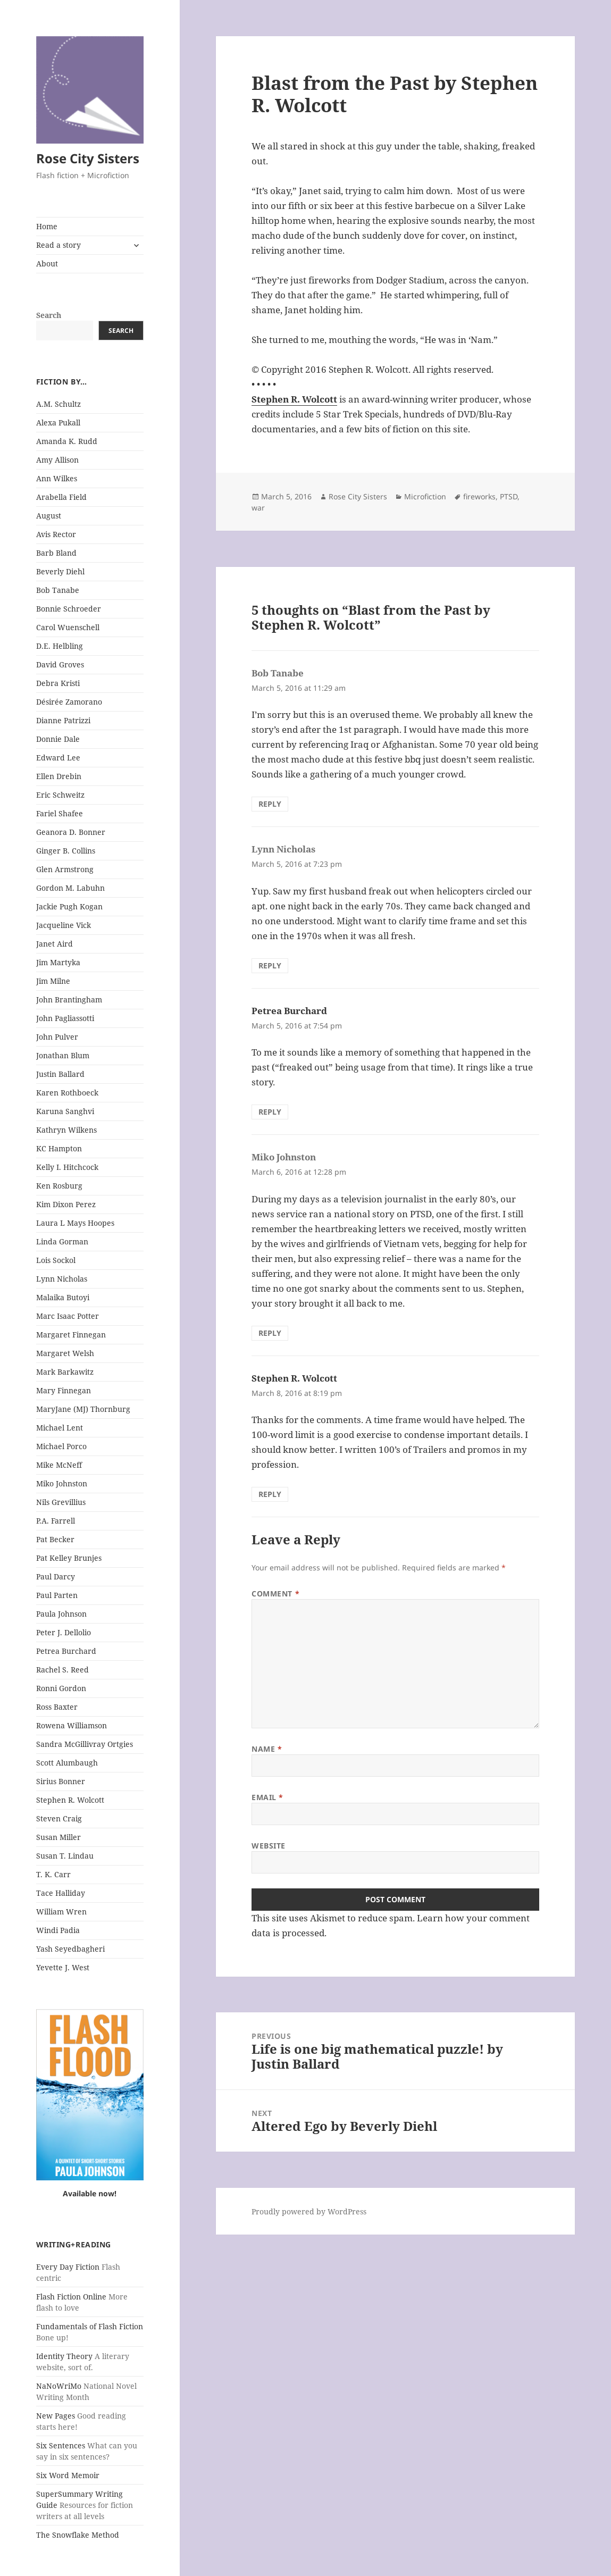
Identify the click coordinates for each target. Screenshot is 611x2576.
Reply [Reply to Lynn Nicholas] (269, 965)
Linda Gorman (62, 1241)
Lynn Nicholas (61, 1279)
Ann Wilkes (56, 478)
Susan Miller (58, 1837)
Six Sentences (60, 2445)
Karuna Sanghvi (65, 1111)
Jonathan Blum (62, 1055)
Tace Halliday (60, 1893)
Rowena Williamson (71, 1725)
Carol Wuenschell (67, 627)
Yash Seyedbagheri (70, 1949)
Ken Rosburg (59, 1186)
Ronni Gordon (61, 1688)
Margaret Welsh (65, 1353)
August (48, 516)
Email (267, 1797)
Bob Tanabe (57, 590)
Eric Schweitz (60, 795)
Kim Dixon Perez (66, 1204)
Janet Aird (54, 944)
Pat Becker (55, 1539)
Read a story (58, 245)
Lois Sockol (56, 1260)
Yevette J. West (62, 1967)
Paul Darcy (55, 1576)
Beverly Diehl (60, 571)
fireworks (479, 496)
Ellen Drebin (58, 776)
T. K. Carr (53, 1874)
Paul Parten (57, 1595)
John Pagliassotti (65, 1018)
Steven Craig (59, 1818)
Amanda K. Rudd (66, 441)
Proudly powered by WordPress (309, 2211)
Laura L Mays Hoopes (75, 1223)
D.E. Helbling (59, 646)
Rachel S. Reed (62, 1670)
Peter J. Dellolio (63, 1632)
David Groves (60, 664)
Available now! (89, 2193)
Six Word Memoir (67, 2475)
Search (48, 315)
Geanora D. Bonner (70, 832)
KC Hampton (59, 1148)
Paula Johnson (61, 1614)
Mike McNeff (59, 1465)
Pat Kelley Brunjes (69, 1558)
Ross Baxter (57, 1707)
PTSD (508, 496)
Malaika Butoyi (62, 1297)
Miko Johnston (61, 1483)
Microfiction (425, 496)
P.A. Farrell (55, 1521)
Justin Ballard (60, 1074)
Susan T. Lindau (65, 1856)
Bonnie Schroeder (68, 609)
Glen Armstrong (65, 869)
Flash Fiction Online (71, 2296)
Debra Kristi (58, 683)
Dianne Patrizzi (63, 720)
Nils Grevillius (61, 1502)
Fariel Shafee (59, 813)
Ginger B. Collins (65, 851)
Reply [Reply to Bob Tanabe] (269, 804)
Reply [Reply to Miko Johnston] (269, 1333)
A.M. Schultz (58, 404)
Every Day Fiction (67, 2267)
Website (269, 1846)
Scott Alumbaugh (67, 1763)
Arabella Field (61, 497)
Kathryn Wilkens (66, 1130)
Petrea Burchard (66, 1651)
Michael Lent (59, 1428)
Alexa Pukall (58, 422)
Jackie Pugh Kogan (69, 906)
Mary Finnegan (63, 1390)
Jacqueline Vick (63, 925)
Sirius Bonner (60, 1781)
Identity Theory (64, 2356)
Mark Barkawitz (65, 1372)
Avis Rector (56, 534)
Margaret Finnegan (71, 1334)
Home (46, 226)
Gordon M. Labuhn (70, 888)
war (258, 508)
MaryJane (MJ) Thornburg (83, 1409)
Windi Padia (58, 1930)
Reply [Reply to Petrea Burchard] (269, 1112)
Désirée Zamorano (69, 702)
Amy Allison (57, 460)
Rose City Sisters (87, 158)
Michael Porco (61, 1446)
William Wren (61, 1911)
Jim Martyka (58, 962)
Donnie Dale (58, 739)
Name (267, 1749)
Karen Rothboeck (67, 1093)
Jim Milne (53, 981)
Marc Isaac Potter (67, 1316)
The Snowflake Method (77, 2535)
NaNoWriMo (58, 2386)
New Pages (55, 2416)
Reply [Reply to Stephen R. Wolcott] (269, 1494)
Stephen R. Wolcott (70, 1800)
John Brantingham (69, 999)
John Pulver (57, 1037)
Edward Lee (58, 757)
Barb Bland (56, 553)
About (47, 263)
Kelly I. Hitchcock (67, 1167)
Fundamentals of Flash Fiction (89, 2326)
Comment (275, 1593)
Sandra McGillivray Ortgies (84, 1744)
